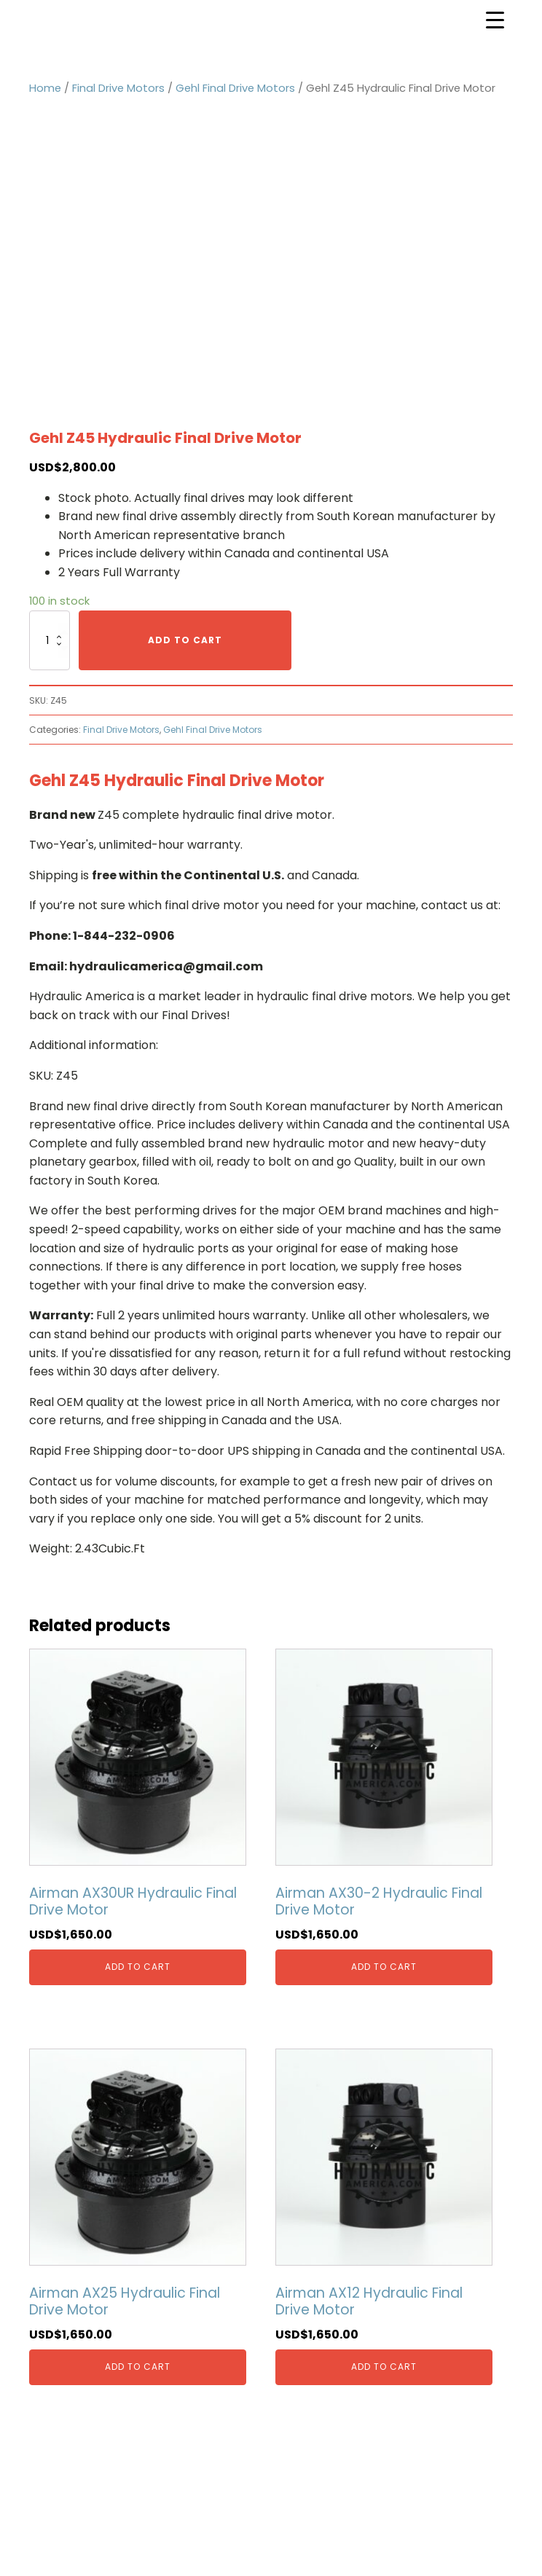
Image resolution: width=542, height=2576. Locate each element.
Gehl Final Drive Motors (235, 88)
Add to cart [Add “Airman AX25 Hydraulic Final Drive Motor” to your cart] (137, 2366)
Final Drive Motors (118, 88)
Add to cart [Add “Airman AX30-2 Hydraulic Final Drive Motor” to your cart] (384, 1966)
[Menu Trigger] (495, 20)
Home (45, 88)
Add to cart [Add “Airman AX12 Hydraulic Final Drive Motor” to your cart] (384, 2366)
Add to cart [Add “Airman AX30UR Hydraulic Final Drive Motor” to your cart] (137, 1966)
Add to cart (185, 640)
